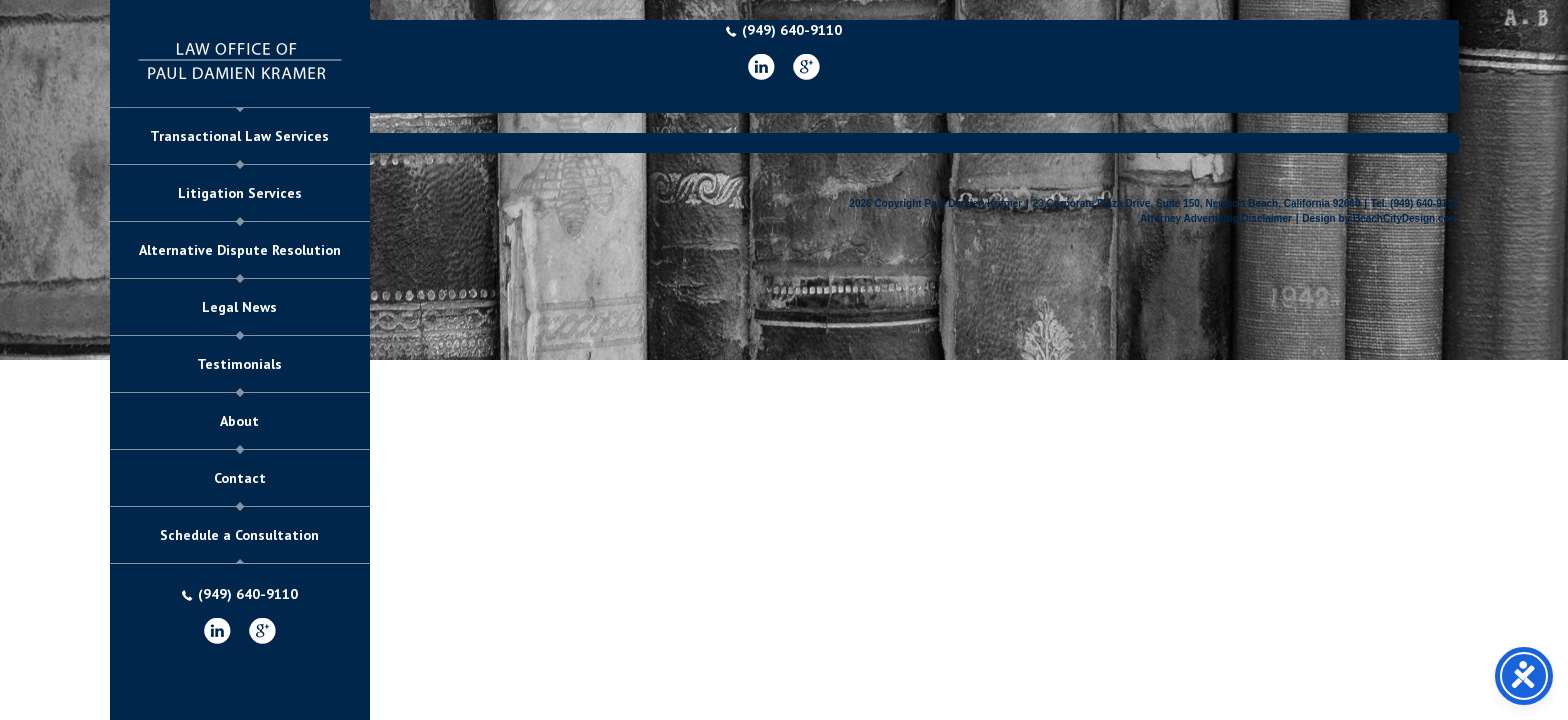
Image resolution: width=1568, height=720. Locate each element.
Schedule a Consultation (239, 535)
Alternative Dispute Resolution (240, 250)
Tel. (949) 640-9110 (1415, 203)
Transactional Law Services (239, 136)
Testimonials (239, 364)
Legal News (239, 307)
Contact (240, 478)
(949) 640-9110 (240, 594)
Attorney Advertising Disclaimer (1216, 218)
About (239, 421)
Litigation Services (240, 193)
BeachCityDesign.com (1406, 218)
